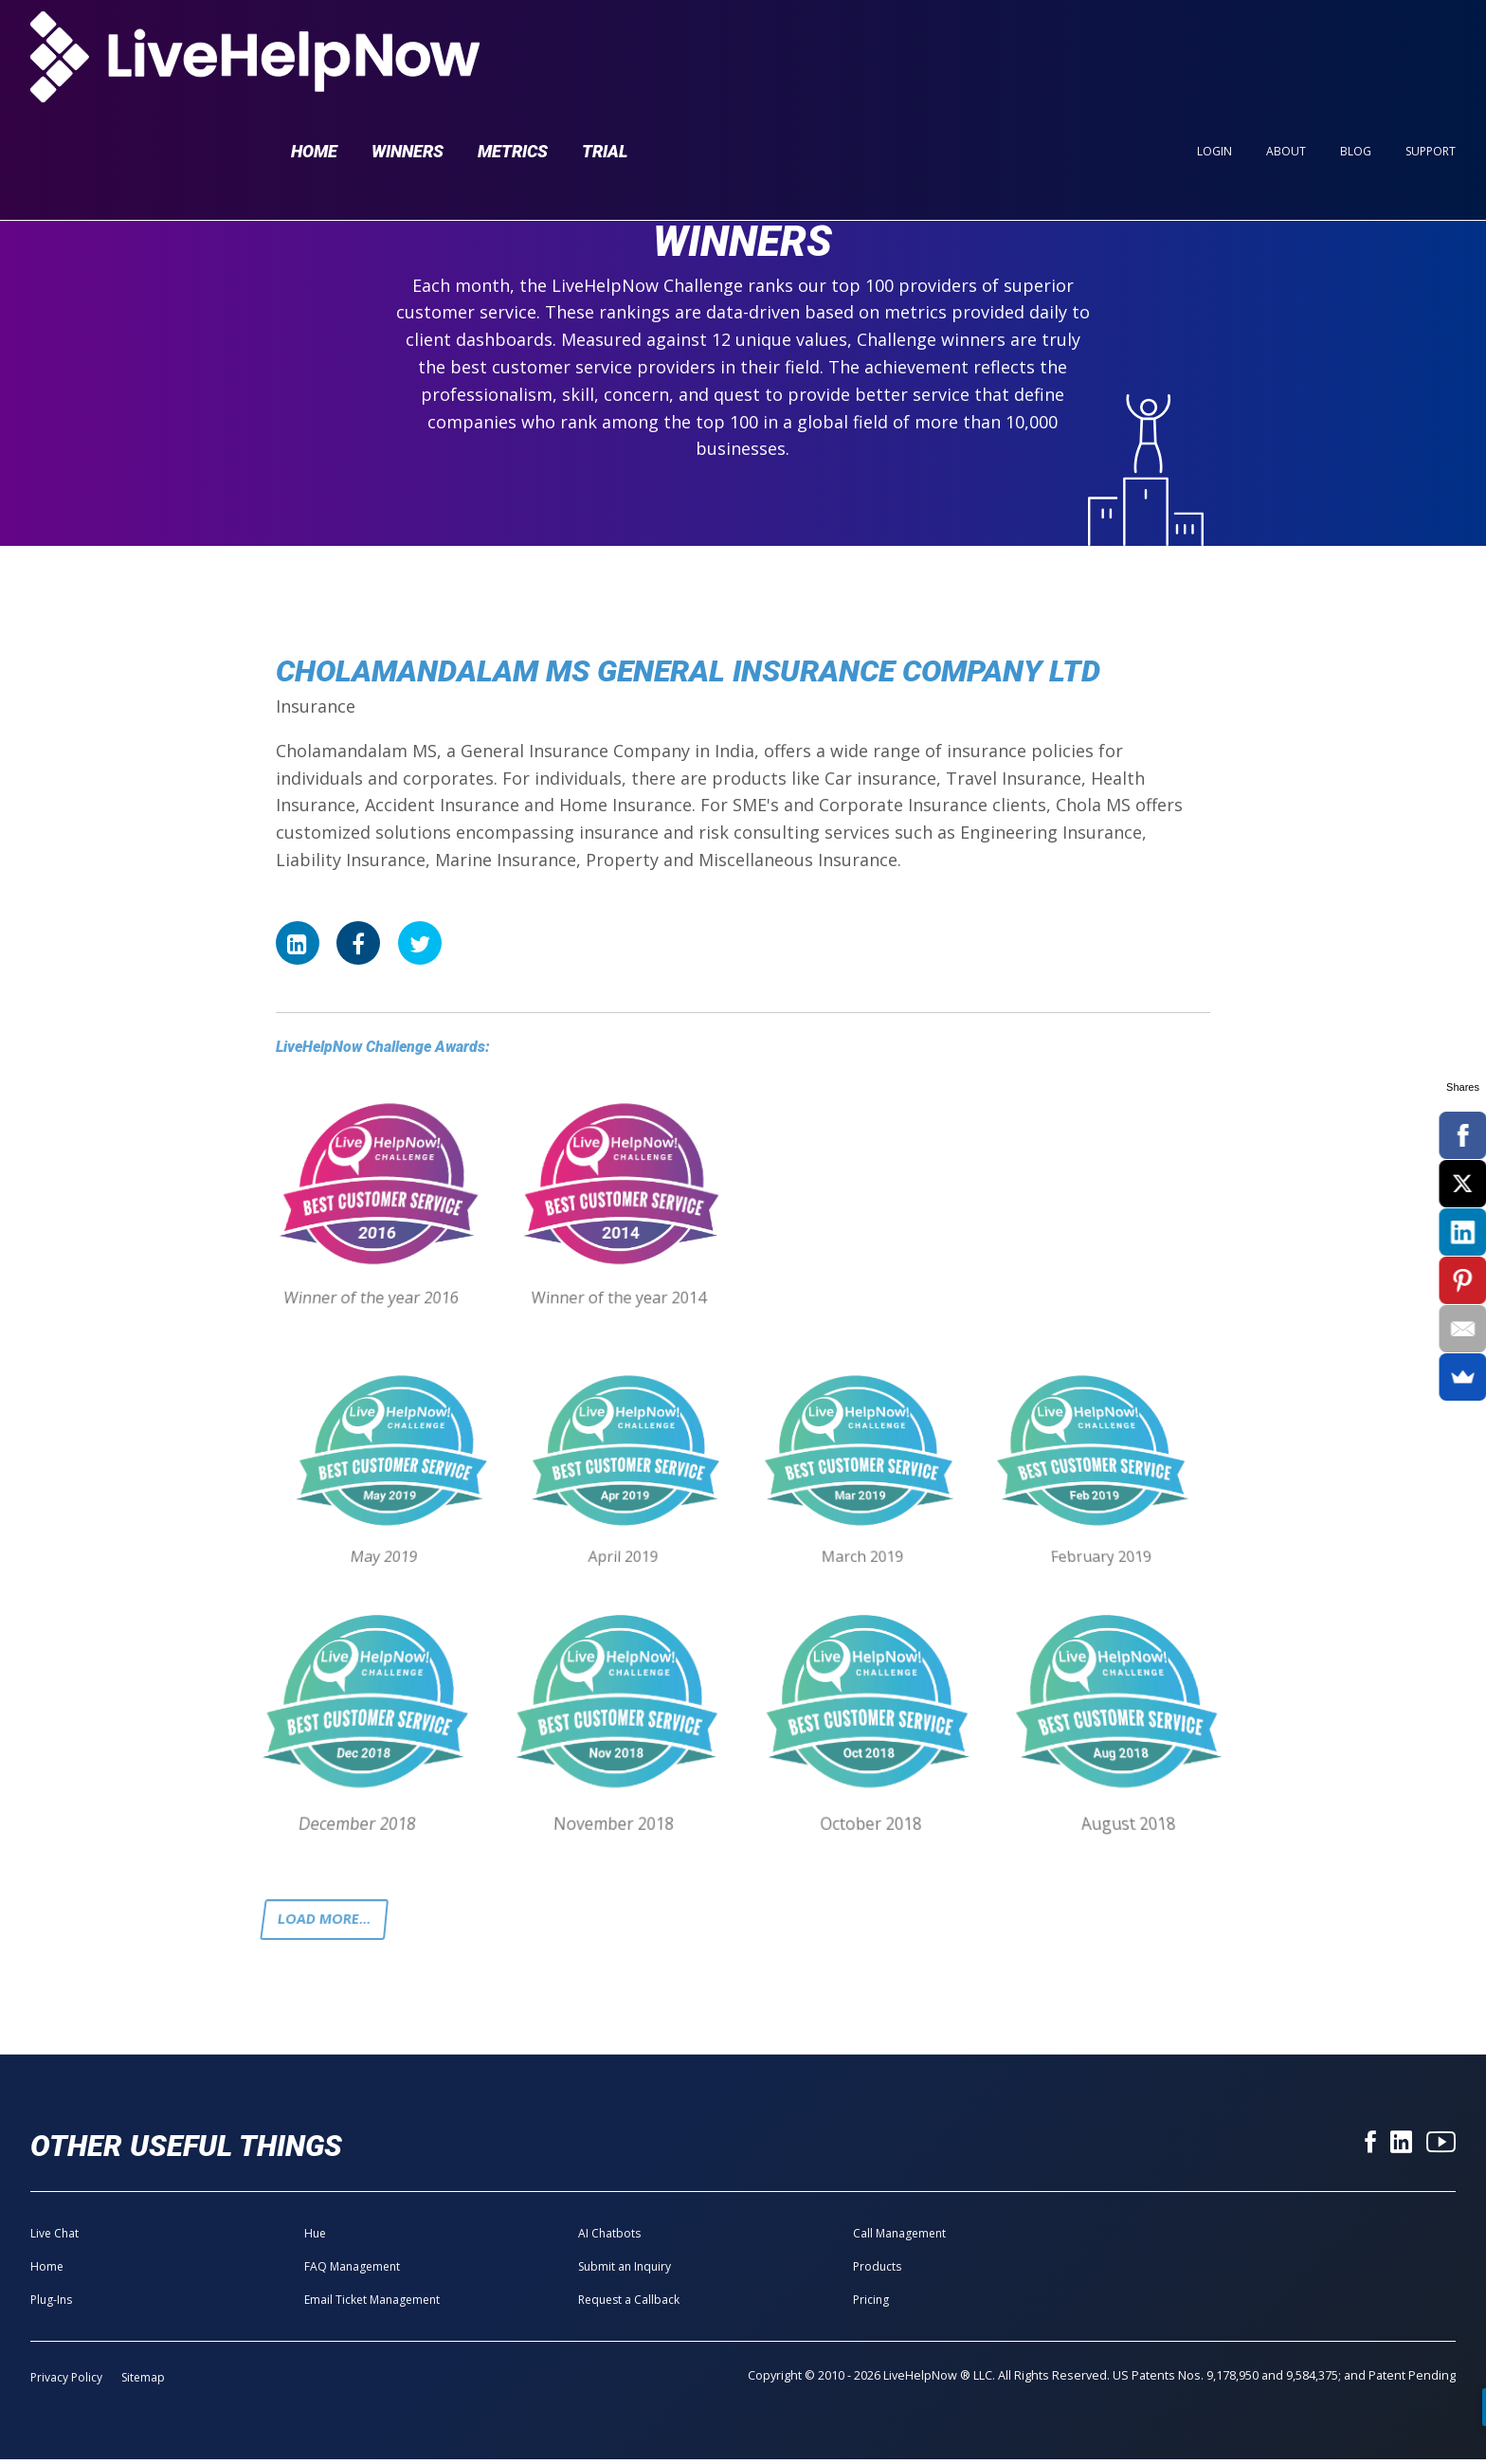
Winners (408, 49)
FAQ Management (352, 2271)
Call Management (899, 2238)
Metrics (513, 49)
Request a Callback (629, 2304)
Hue (315, 2238)
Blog (1355, 49)
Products (877, 2271)
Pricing (871, 2304)
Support (1430, 49)
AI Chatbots (609, 2238)
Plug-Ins (51, 2304)
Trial (604, 49)
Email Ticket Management (372, 2304)
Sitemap (143, 2382)
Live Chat (54, 2238)
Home (314, 49)
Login (1214, 49)
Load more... (330, 1921)
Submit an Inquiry (624, 2271)
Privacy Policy (66, 2382)
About (1286, 49)
